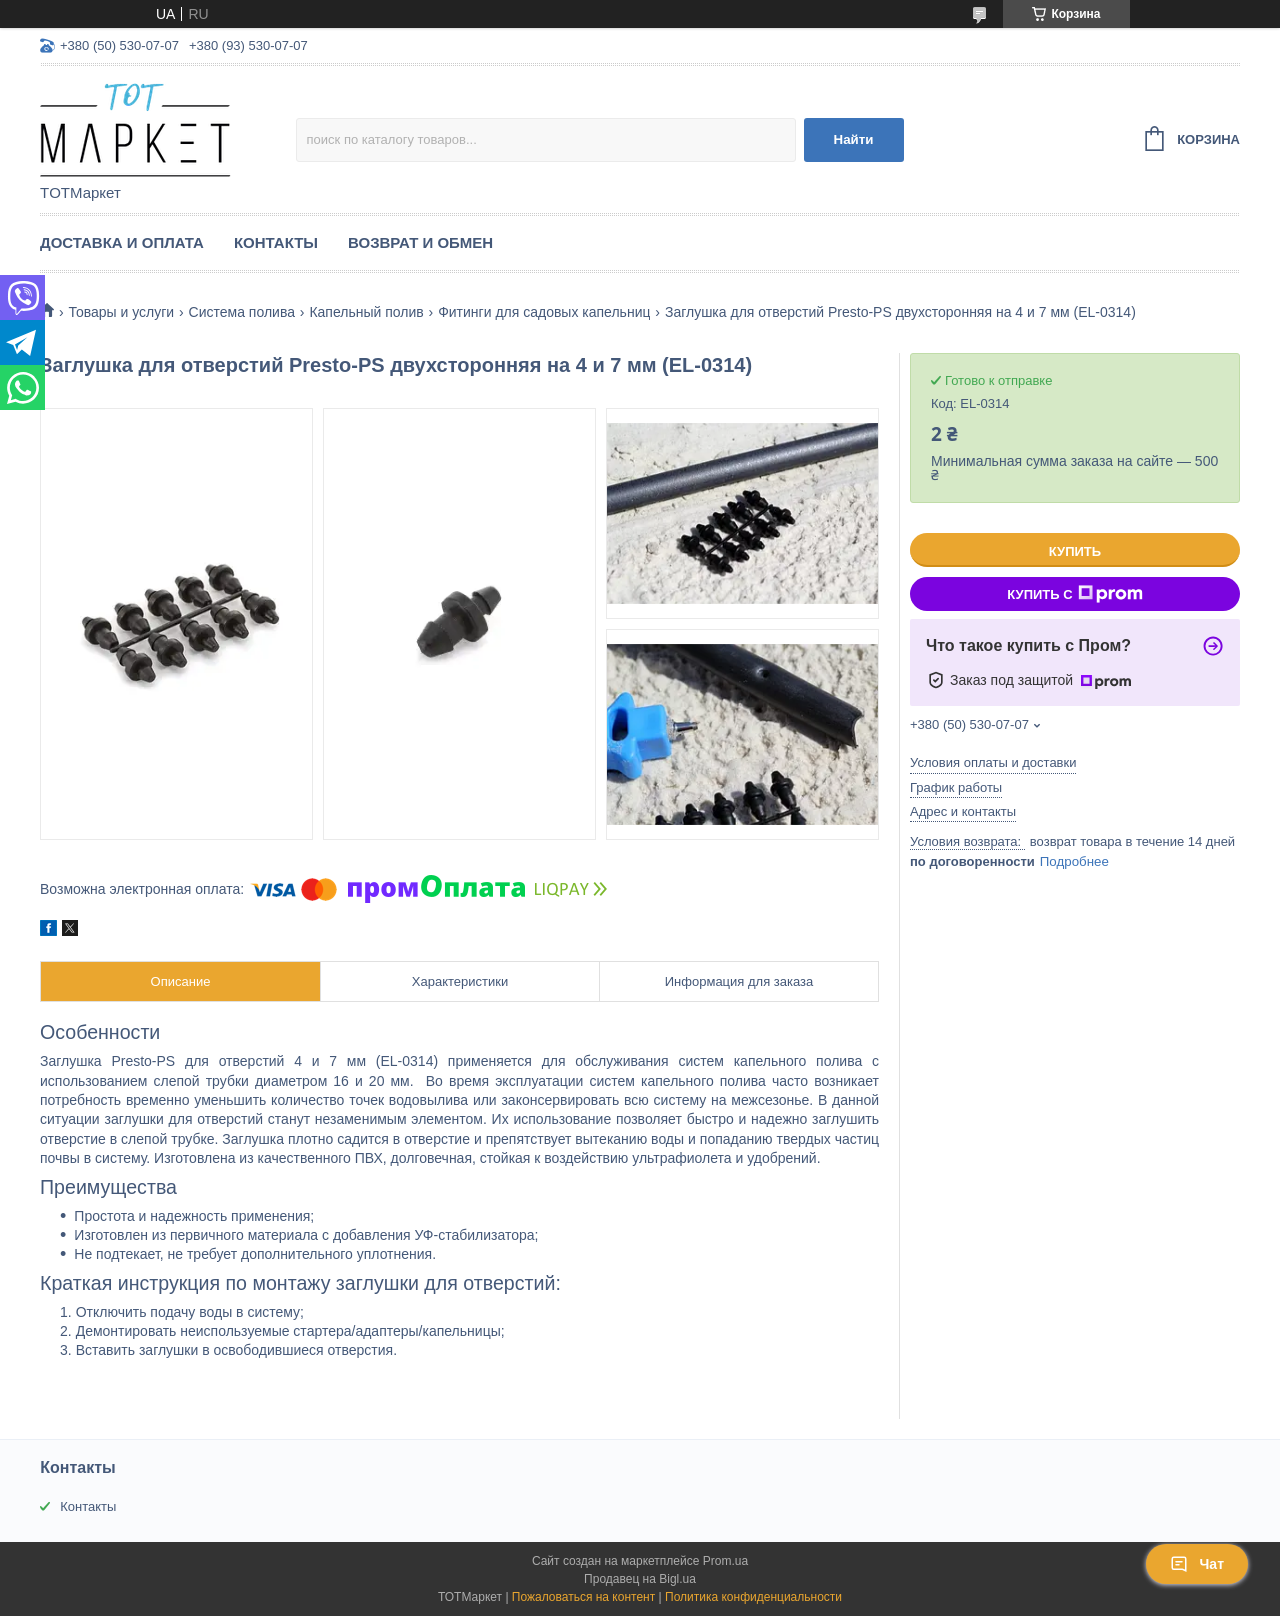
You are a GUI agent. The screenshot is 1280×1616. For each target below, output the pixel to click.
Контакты (276, 242)
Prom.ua (725, 1561)
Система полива (242, 312)
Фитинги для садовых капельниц (544, 312)
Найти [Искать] (854, 139)
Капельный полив (366, 312)
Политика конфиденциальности (753, 1597)
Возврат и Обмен (420, 242)
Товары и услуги (121, 312)
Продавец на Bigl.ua (640, 1579)
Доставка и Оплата (122, 242)
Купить (1075, 551)
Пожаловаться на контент (583, 1597)
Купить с (1074, 594)
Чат (1197, 1564)
